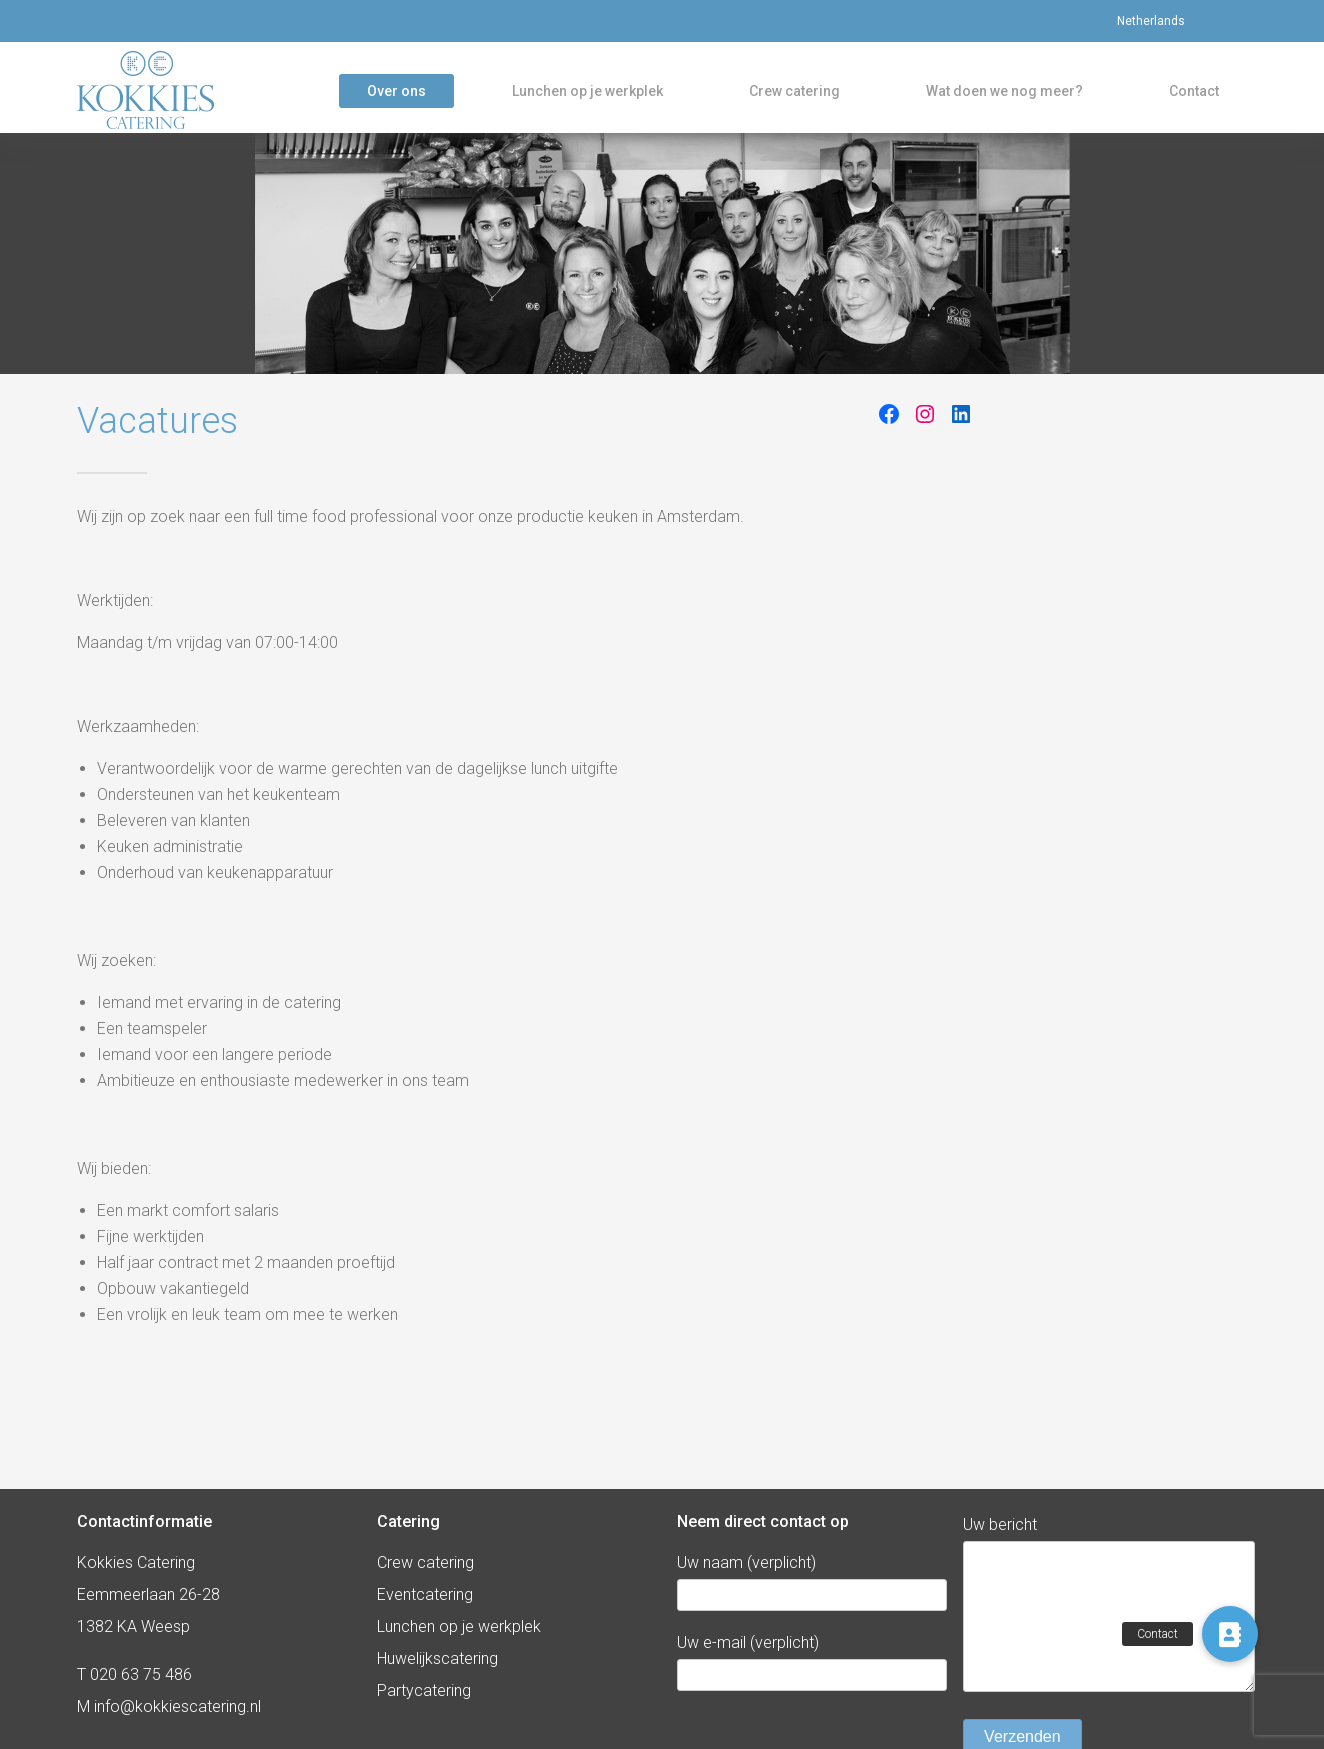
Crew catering (794, 94)
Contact (1194, 94)
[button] (1230, 1634)
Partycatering (424, 1690)
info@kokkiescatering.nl (177, 1706)
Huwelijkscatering (437, 1658)
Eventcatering (425, 1594)
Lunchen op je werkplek (587, 94)
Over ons (396, 94)
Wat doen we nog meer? (1004, 94)
